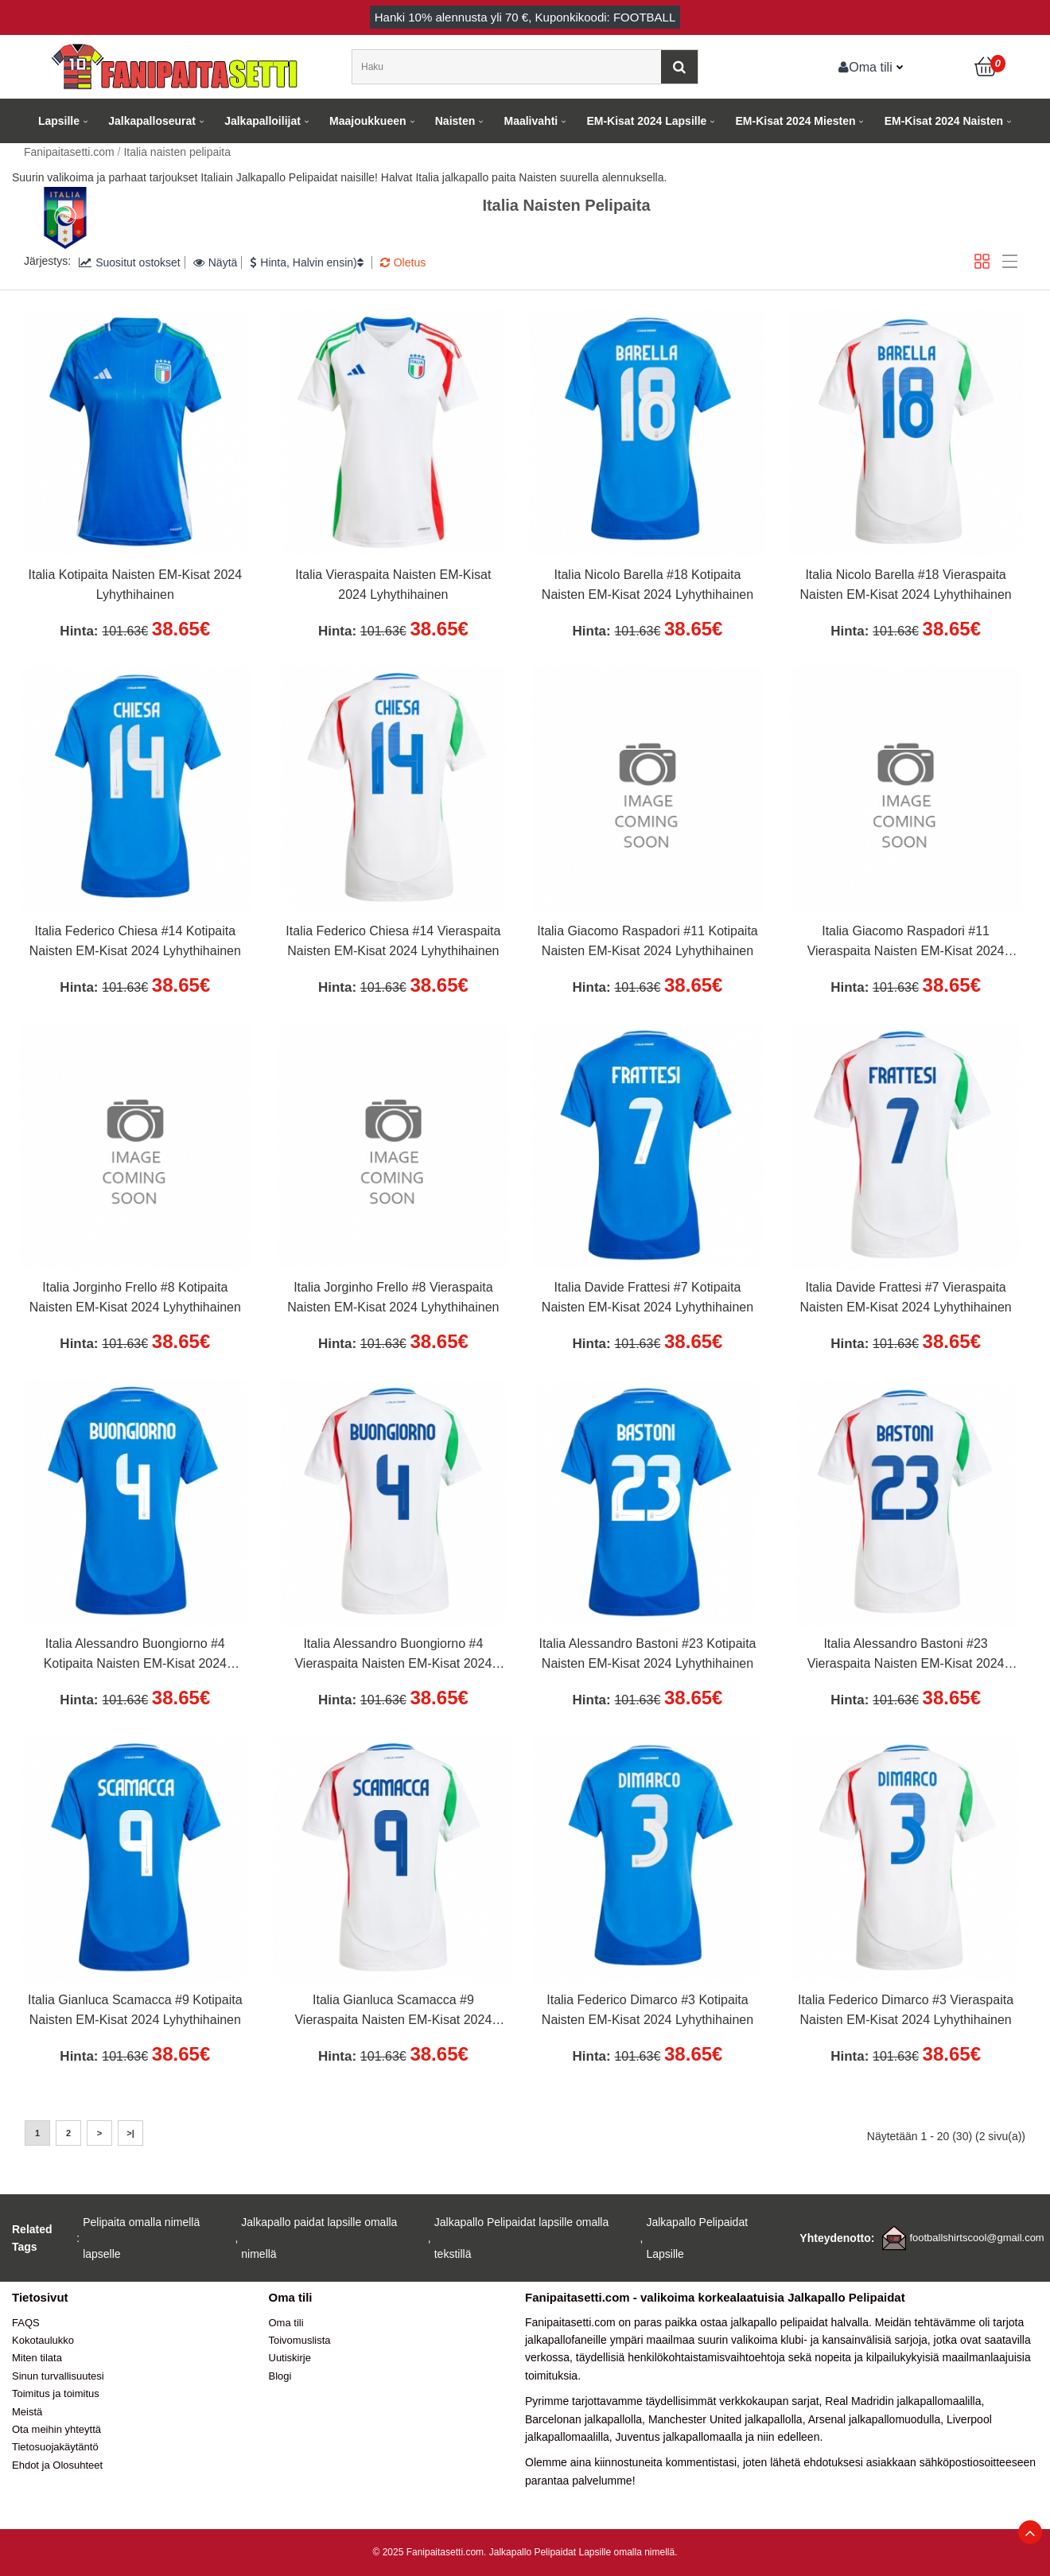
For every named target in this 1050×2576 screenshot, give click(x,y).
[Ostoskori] (986, 67)
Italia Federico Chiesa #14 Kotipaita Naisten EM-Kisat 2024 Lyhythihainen (135, 941)
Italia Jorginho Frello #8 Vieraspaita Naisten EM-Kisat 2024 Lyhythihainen (393, 1297)
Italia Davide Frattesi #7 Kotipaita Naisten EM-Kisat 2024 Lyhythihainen (647, 1297)
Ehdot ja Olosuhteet (57, 2465)
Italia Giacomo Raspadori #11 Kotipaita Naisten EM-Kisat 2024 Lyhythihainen (647, 941)
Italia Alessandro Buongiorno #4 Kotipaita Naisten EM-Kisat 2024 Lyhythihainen (135, 1656)
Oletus (403, 262)
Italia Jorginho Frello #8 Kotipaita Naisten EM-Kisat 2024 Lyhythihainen (135, 1297)
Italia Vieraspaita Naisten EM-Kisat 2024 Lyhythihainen (393, 585)
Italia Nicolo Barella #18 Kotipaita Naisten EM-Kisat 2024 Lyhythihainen (647, 585)
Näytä (215, 262)
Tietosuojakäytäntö (55, 2447)
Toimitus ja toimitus (55, 2393)
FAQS (26, 2323)
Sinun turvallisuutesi (58, 2376)
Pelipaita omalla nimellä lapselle (141, 2238)
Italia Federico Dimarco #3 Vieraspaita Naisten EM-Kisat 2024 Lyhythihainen (905, 2010)
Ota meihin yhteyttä (56, 2429)
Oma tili (865, 67)
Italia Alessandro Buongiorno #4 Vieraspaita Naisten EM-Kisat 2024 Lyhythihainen (393, 1656)
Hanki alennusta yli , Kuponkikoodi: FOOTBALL (525, 17)
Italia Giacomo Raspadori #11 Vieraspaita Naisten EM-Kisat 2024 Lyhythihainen (906, 943)
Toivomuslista (300, 2340)
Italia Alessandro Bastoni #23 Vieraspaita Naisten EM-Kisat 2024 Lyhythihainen (906, 1656)
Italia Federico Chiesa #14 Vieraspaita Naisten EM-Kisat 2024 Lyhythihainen (393, 941)
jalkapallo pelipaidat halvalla (799, 2322)
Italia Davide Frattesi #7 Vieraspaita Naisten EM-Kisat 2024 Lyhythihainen (905, 1297)
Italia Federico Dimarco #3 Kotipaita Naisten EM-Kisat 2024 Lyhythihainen (647, 2010)
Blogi (280, 2376)
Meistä (27, 2412)
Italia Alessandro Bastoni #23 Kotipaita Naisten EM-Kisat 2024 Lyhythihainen (647, 1654)
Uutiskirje (290, 2358)
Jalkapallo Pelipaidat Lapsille (697, 2238)
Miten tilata (37, 2358)
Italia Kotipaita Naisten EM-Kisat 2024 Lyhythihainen (136, 585)
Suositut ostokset (130, 262)
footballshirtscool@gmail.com (976, 2238)
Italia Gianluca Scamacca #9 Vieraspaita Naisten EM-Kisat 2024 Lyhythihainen (393, 2012)
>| (130, 2133)
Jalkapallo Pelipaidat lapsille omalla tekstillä (521, 2238)
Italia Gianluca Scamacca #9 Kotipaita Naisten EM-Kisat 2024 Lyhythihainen (135, 2010)
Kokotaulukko (43, 2340)
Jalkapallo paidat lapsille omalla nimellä (319, 2238)
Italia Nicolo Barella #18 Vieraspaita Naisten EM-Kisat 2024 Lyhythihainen (905, 585)
